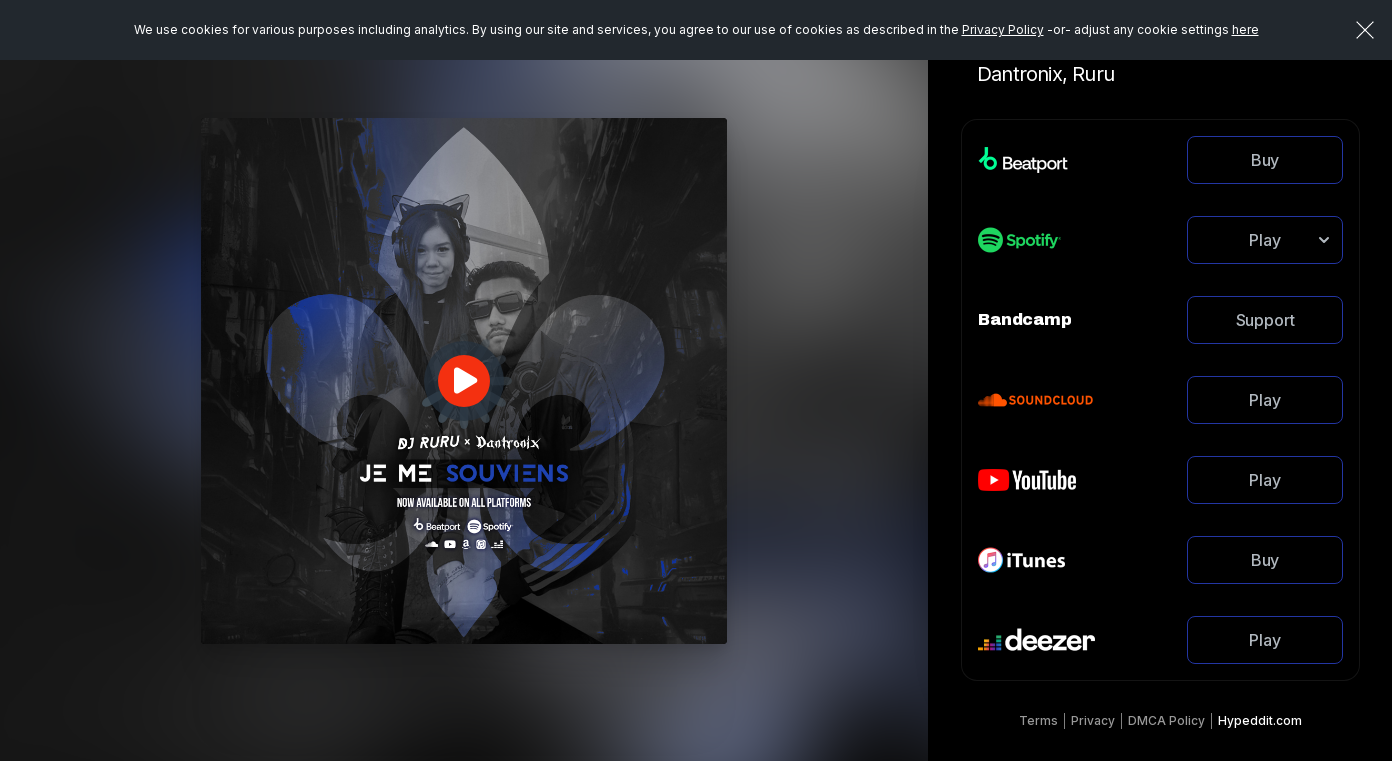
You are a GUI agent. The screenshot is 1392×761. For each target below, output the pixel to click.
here (1245, 29)
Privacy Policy (1003, 29)
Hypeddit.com (1260, 720)
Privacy (1093, 720)
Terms (1038, 720)
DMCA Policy (1166, 720)
